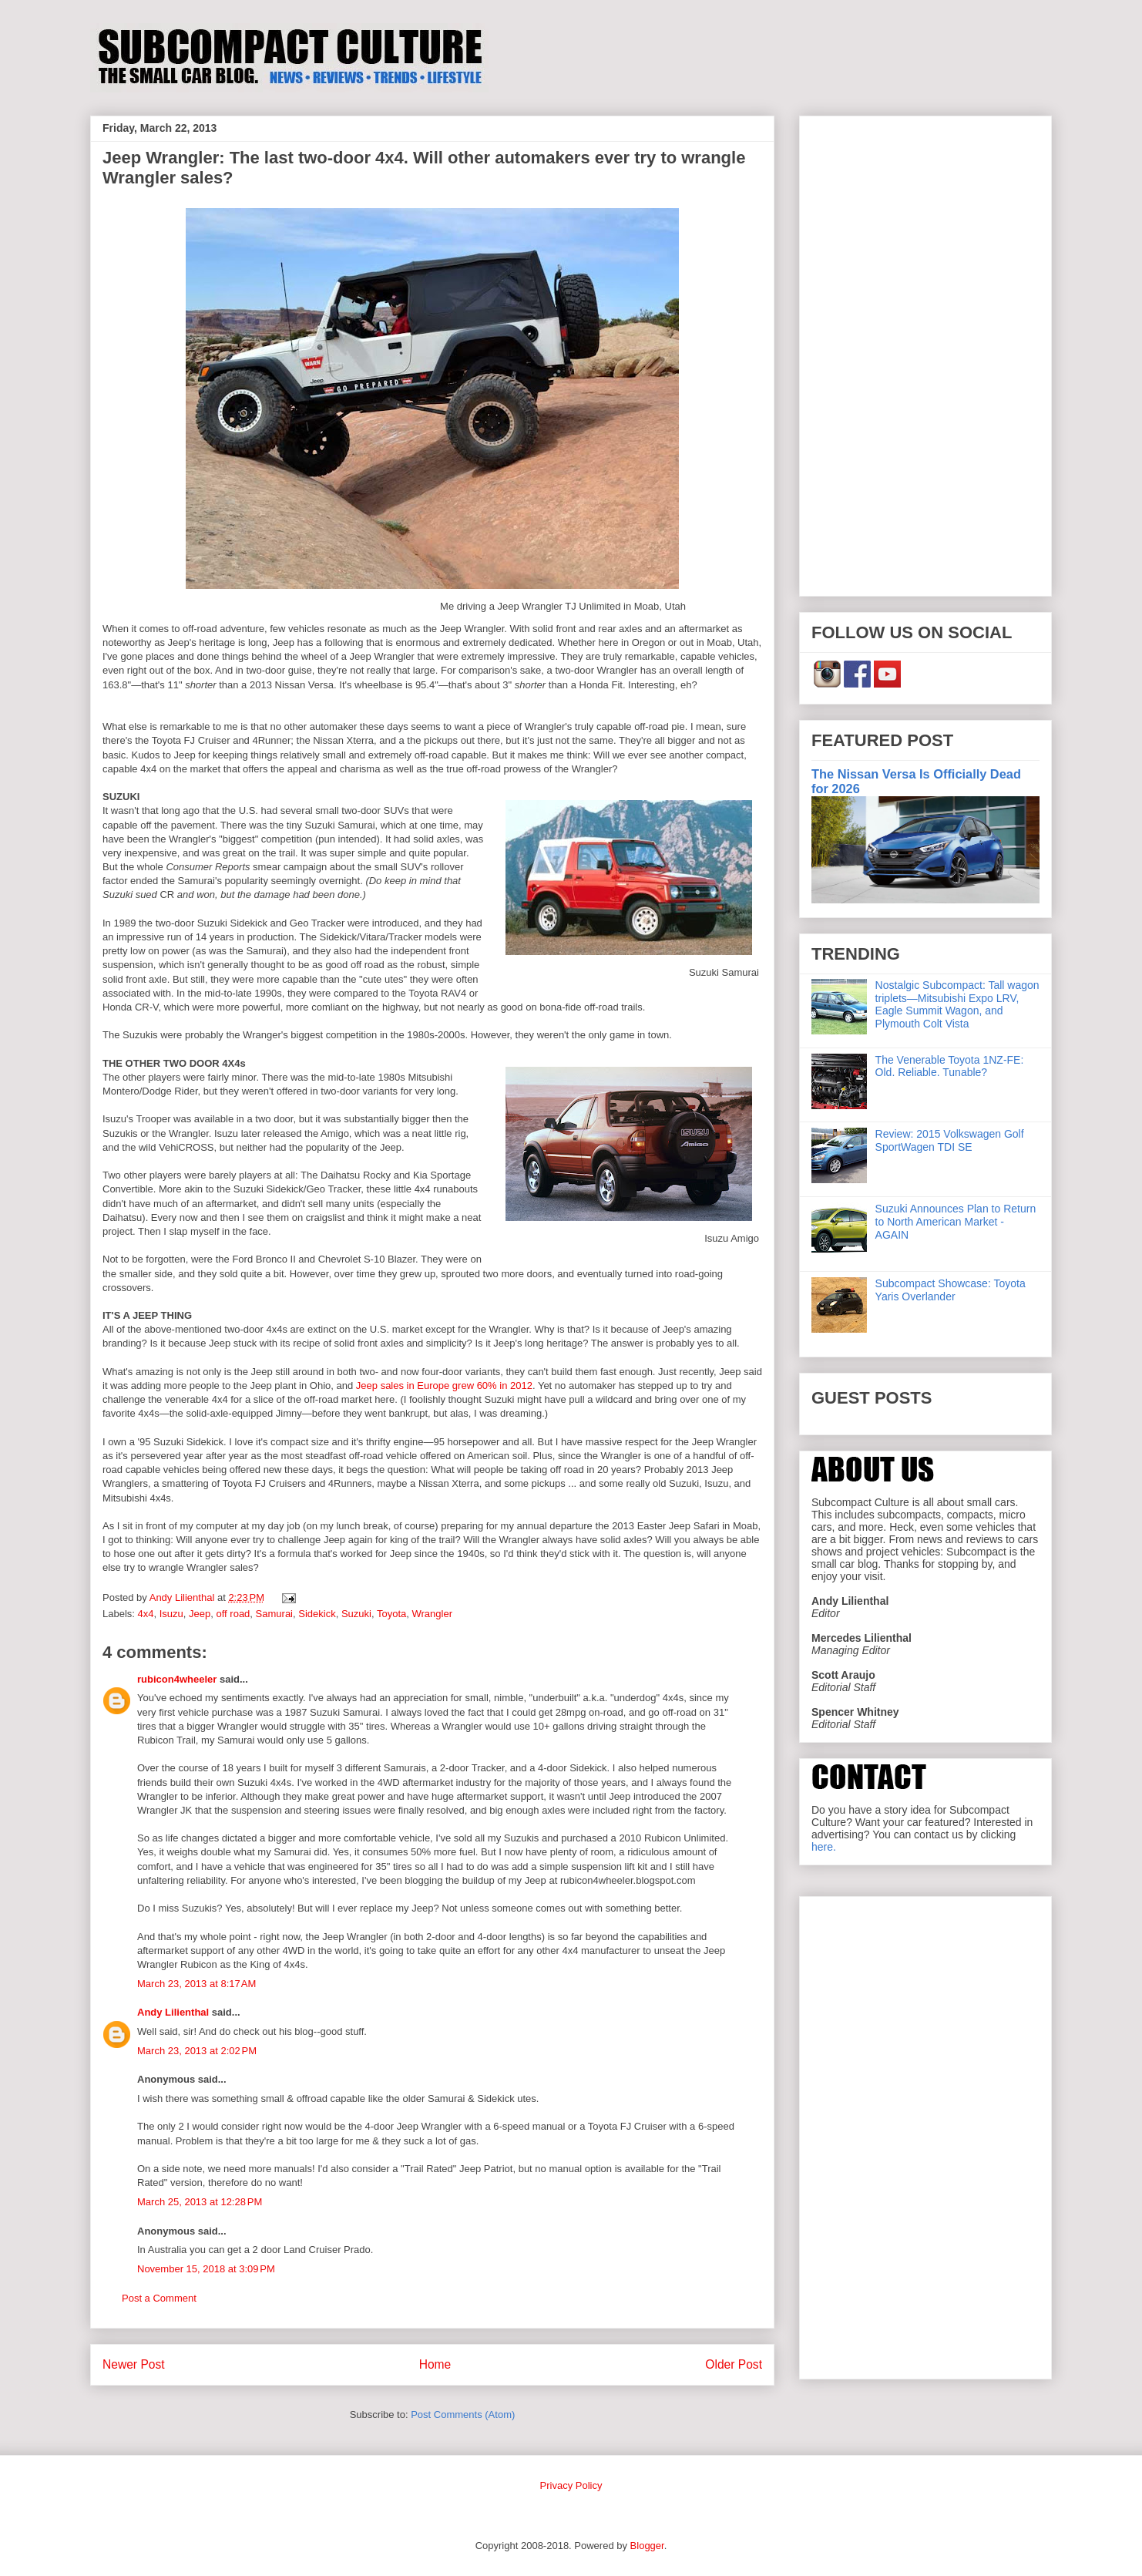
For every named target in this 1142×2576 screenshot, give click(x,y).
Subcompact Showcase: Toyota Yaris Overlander (950, 1290)
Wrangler (431, 1613)
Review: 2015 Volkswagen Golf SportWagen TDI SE (949, 1140)
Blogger (647, 2545)
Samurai (274, 1613)
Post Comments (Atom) (463, 2414)
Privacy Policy (571, 2485)
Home (435, 2364)
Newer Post (133, 2364)
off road (233, 1613)
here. (823, 1847)
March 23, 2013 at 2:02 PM (197, 2050)
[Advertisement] (925, 353)
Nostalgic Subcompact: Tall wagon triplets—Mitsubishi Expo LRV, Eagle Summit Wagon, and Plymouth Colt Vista (957, 1004)
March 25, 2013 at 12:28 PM (199, 2202)
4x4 (146, 1613)
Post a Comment (159, 2298)
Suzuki (356, 1613)
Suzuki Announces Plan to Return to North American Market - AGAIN (955, 1221)
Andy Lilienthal (173, 2012)
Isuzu (171, 1613)
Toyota (391, 1613)
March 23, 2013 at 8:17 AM (196, 1983)
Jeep (199, 1613)
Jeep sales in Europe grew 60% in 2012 (444, 1385)
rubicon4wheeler (177, 1679)
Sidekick (316, 1613)
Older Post (733, 2364)
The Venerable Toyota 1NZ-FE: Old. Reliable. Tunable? (949, 1066)
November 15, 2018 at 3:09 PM (206, 2269)
